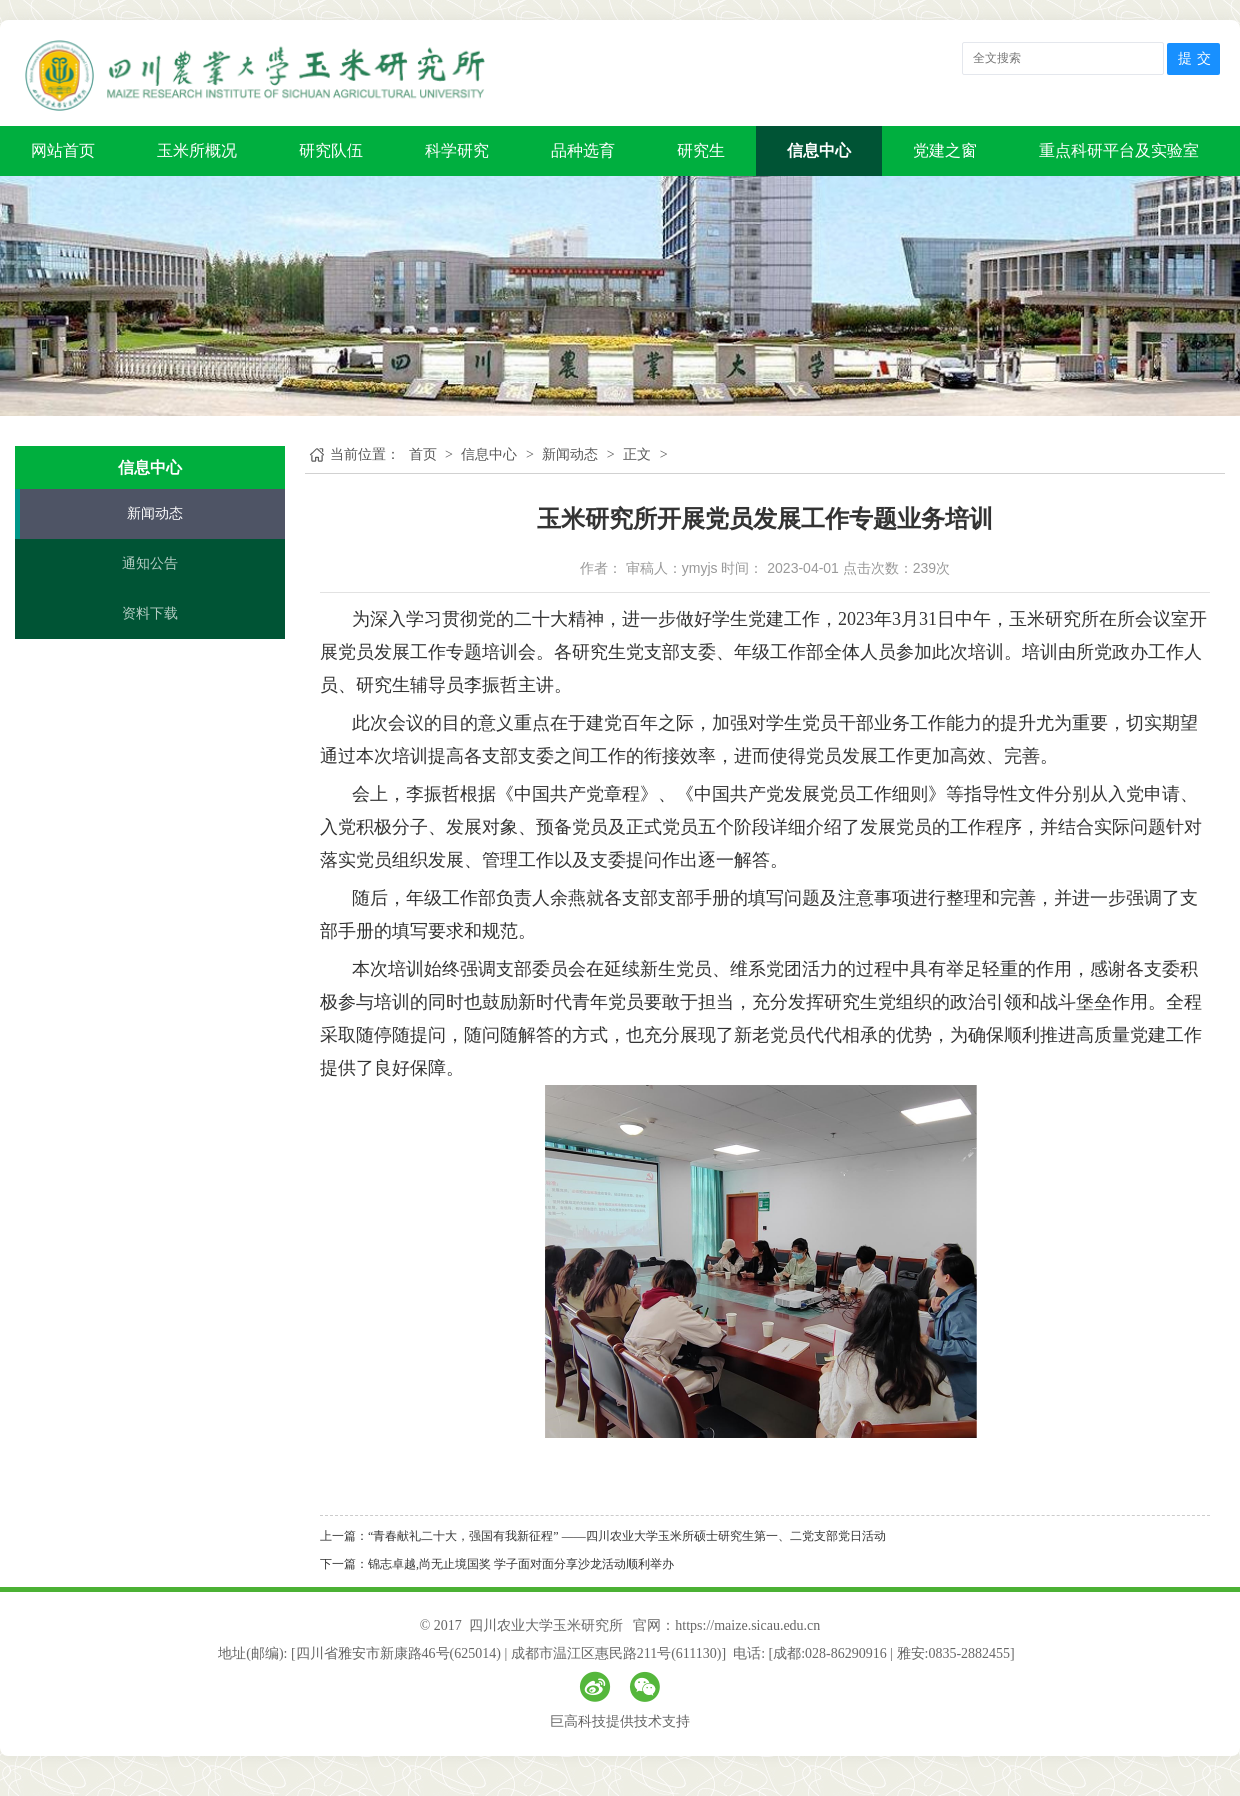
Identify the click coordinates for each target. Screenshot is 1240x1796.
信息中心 (819, 150)
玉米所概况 (197, 150)
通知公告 (150, 563)
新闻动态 (155, 513)
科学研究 (457, 150)
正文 (637, 454)
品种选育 (583, 150)
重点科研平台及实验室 (1119, 150)
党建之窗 (945, 150)
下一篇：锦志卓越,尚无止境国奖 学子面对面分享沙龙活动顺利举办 (497, 1564)
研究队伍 (331, 150)
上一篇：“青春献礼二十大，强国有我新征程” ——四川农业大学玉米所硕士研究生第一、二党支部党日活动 (603, 1536)
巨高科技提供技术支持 (620, 1721)
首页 (423, 454)
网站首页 (63, 150)
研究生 (701, 150)
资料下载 (150, 613)
